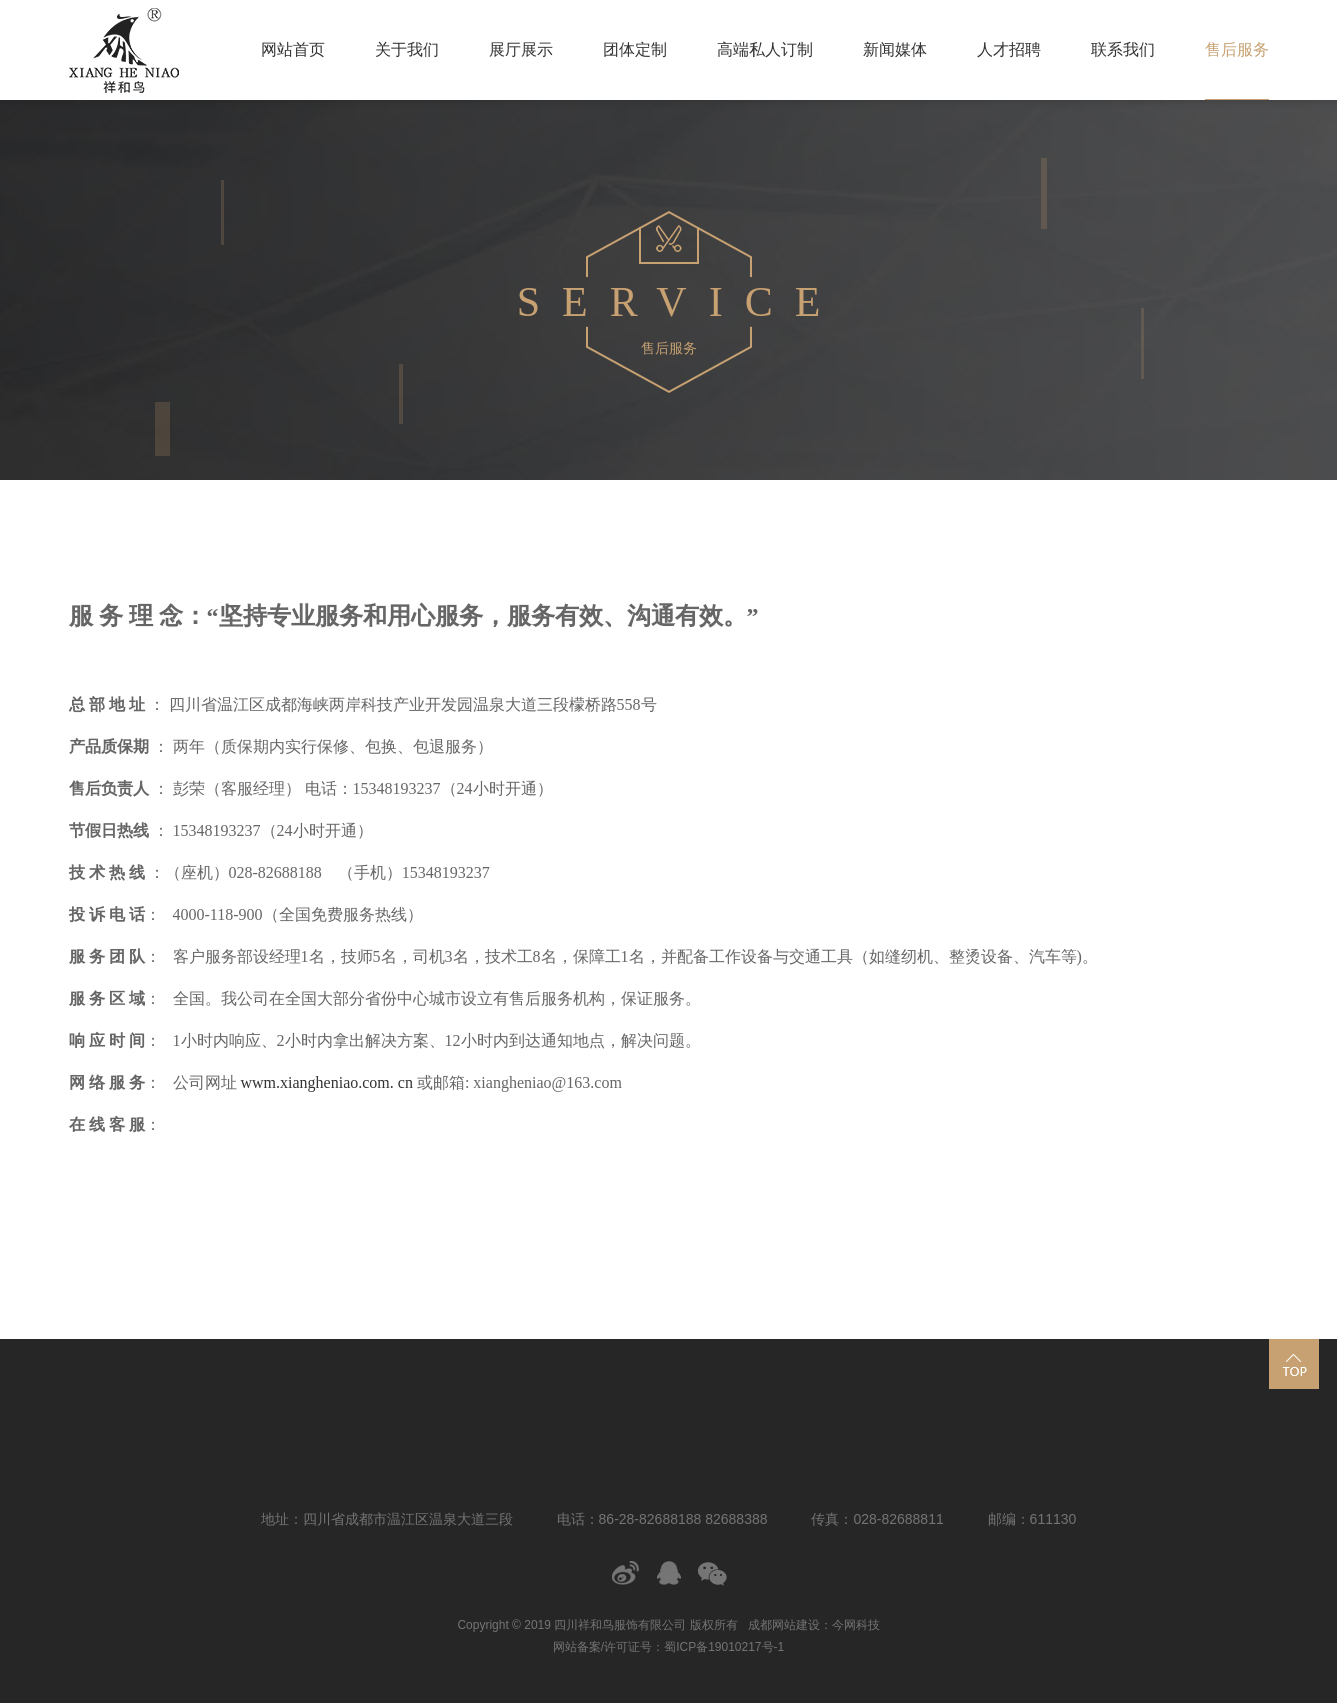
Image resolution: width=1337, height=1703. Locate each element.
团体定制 (635, 49)
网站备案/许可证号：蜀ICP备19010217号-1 (668, 1647)
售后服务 (1237, 49)
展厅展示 (521, 49)
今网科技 (856, 1625)
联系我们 (1123, 49)
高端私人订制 (765, 49)
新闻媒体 (895, 49)
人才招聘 (1009, 49)
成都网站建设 (784, 1625)
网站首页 (293, 49)
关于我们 (407, 49)
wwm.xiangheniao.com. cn (325, 1082)
